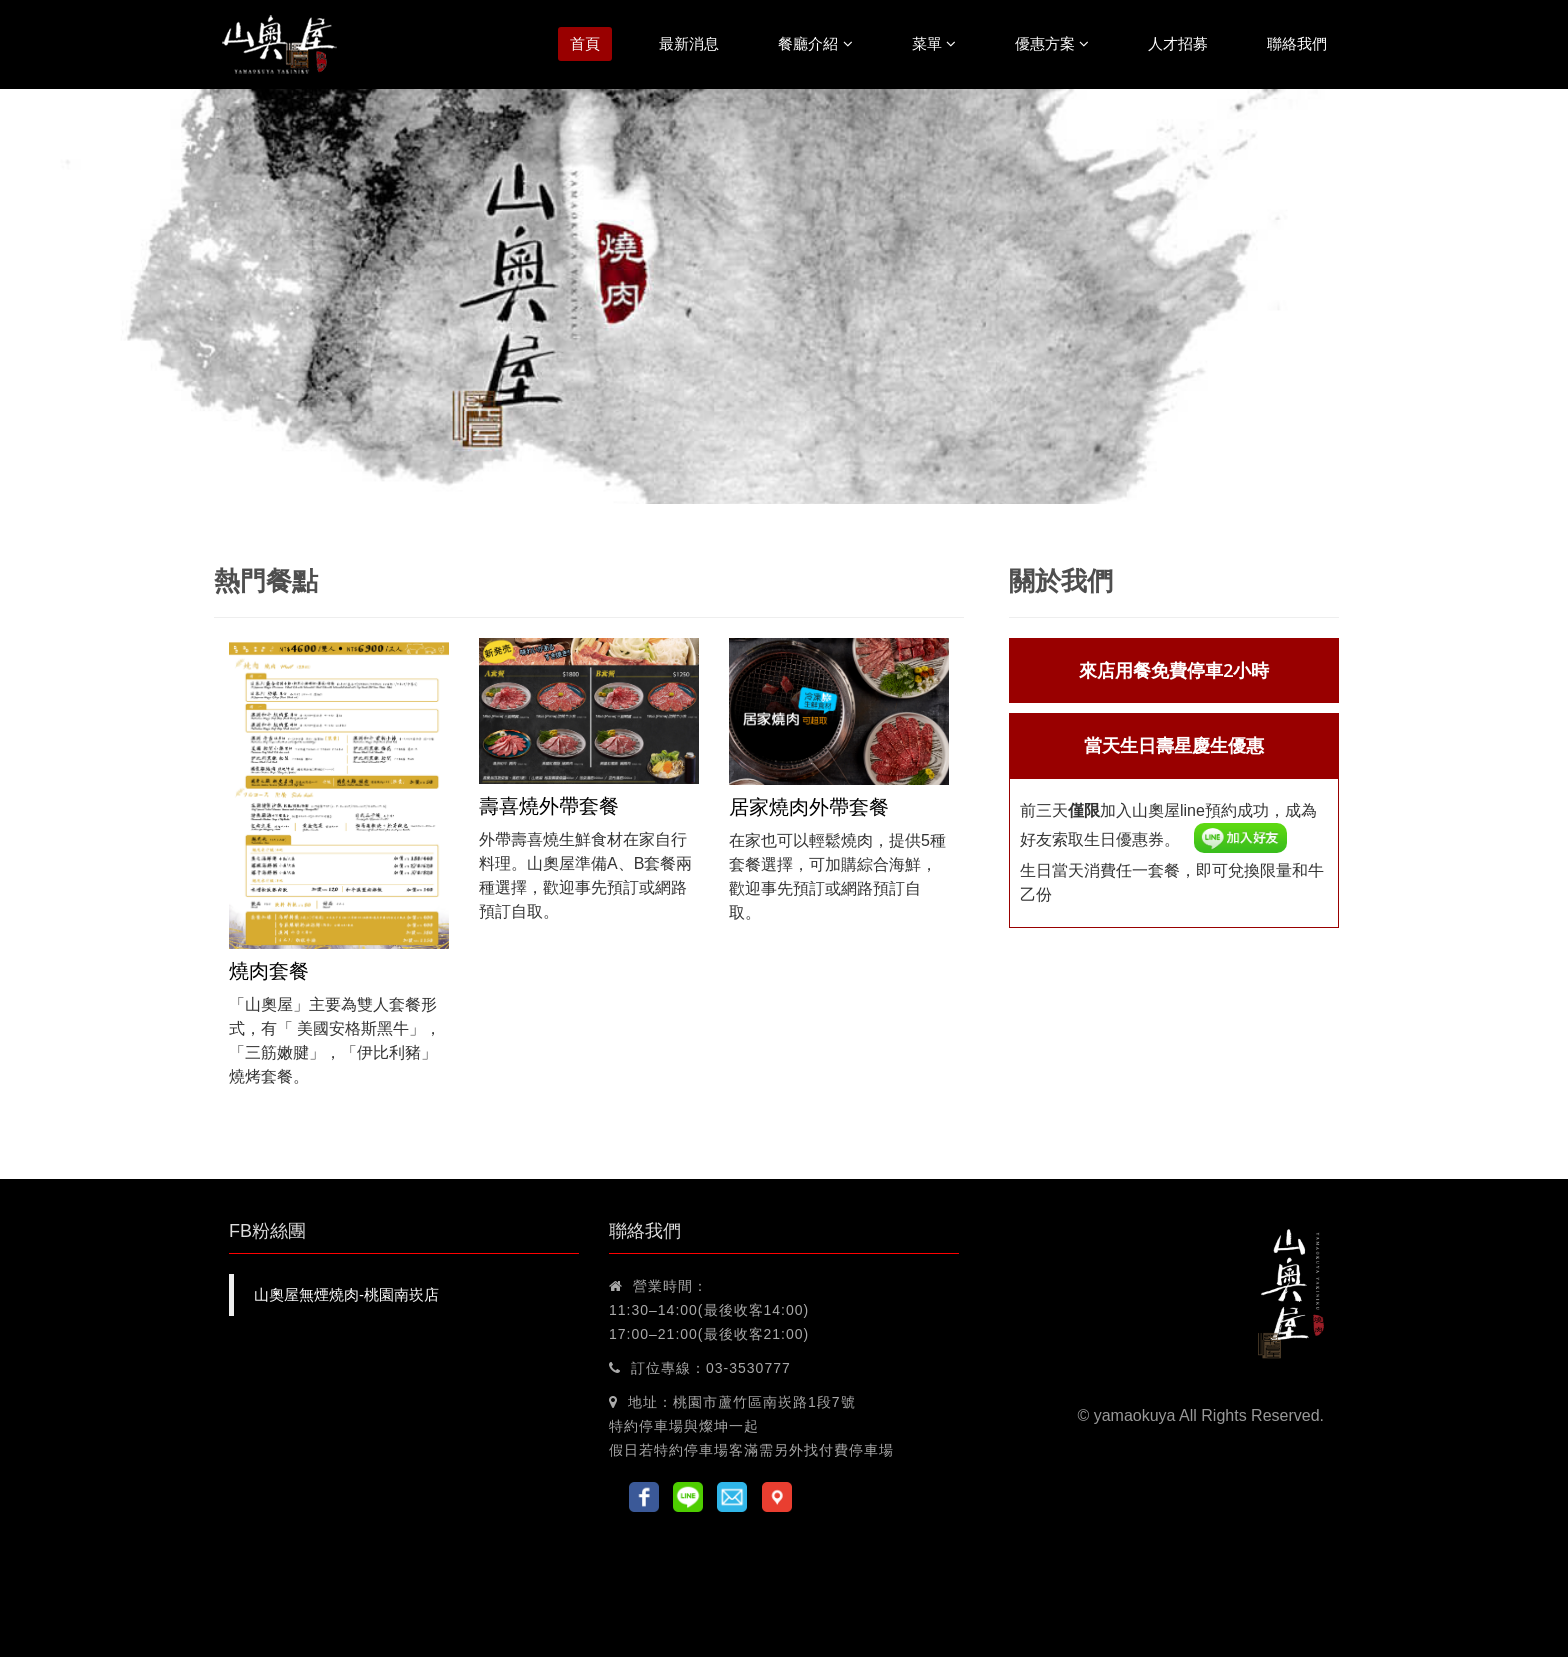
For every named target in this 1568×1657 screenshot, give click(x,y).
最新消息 (689, 43)
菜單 (934, 43)
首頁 (585, 43)
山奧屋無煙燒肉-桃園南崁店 (346, 1294)
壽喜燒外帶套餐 (549, 805)
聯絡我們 (1297, 43)
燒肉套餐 (269, 970)
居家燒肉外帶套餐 (809, 806)
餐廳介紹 (815, 43)
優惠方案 (1052, 43)
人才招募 (1178, 43)
